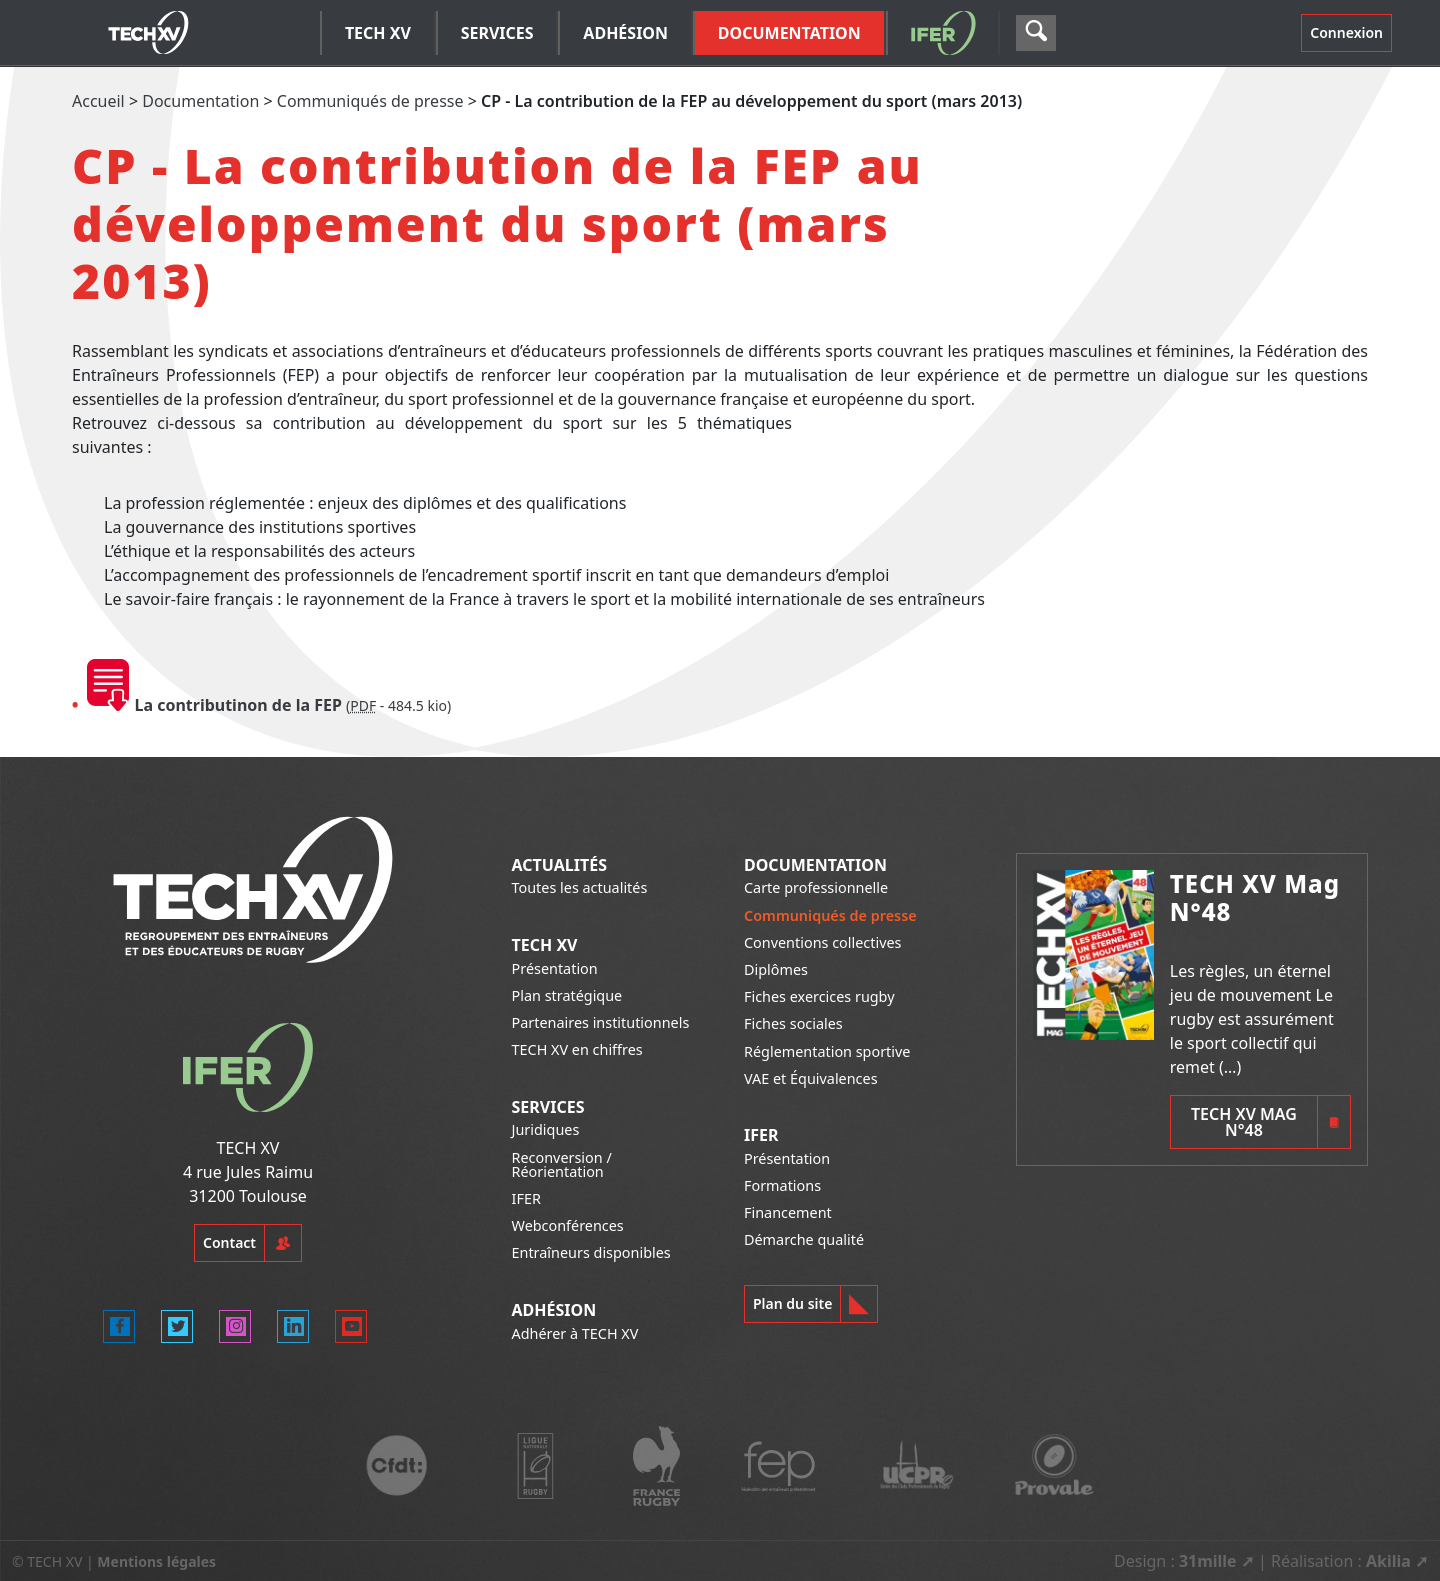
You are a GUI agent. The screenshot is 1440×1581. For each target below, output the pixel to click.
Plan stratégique (567, 995)
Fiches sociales (793, 1023)
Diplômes (776, 969)
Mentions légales (156, 1561)
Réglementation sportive (827, 1051)
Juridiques (546, 1129)
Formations (782, 1185)
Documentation (200, 101)
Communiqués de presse (370, 101)
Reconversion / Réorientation (562, 1164)
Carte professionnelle (816, 887)
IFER (526, 1198)
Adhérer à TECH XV (575, 1333)
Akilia (1388, 1561)
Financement (788, 1212)
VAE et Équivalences (811, 1078)
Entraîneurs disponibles (591, 1252)
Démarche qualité (804, 1239)
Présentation (555, 968)
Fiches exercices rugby (819, 996)
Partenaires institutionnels (601, 1022)
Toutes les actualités (580, 887)
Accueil (98, 101)
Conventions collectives (822, 942)
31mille (1208, 1561)
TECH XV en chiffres (577, 1049)
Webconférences (568, 1225)
